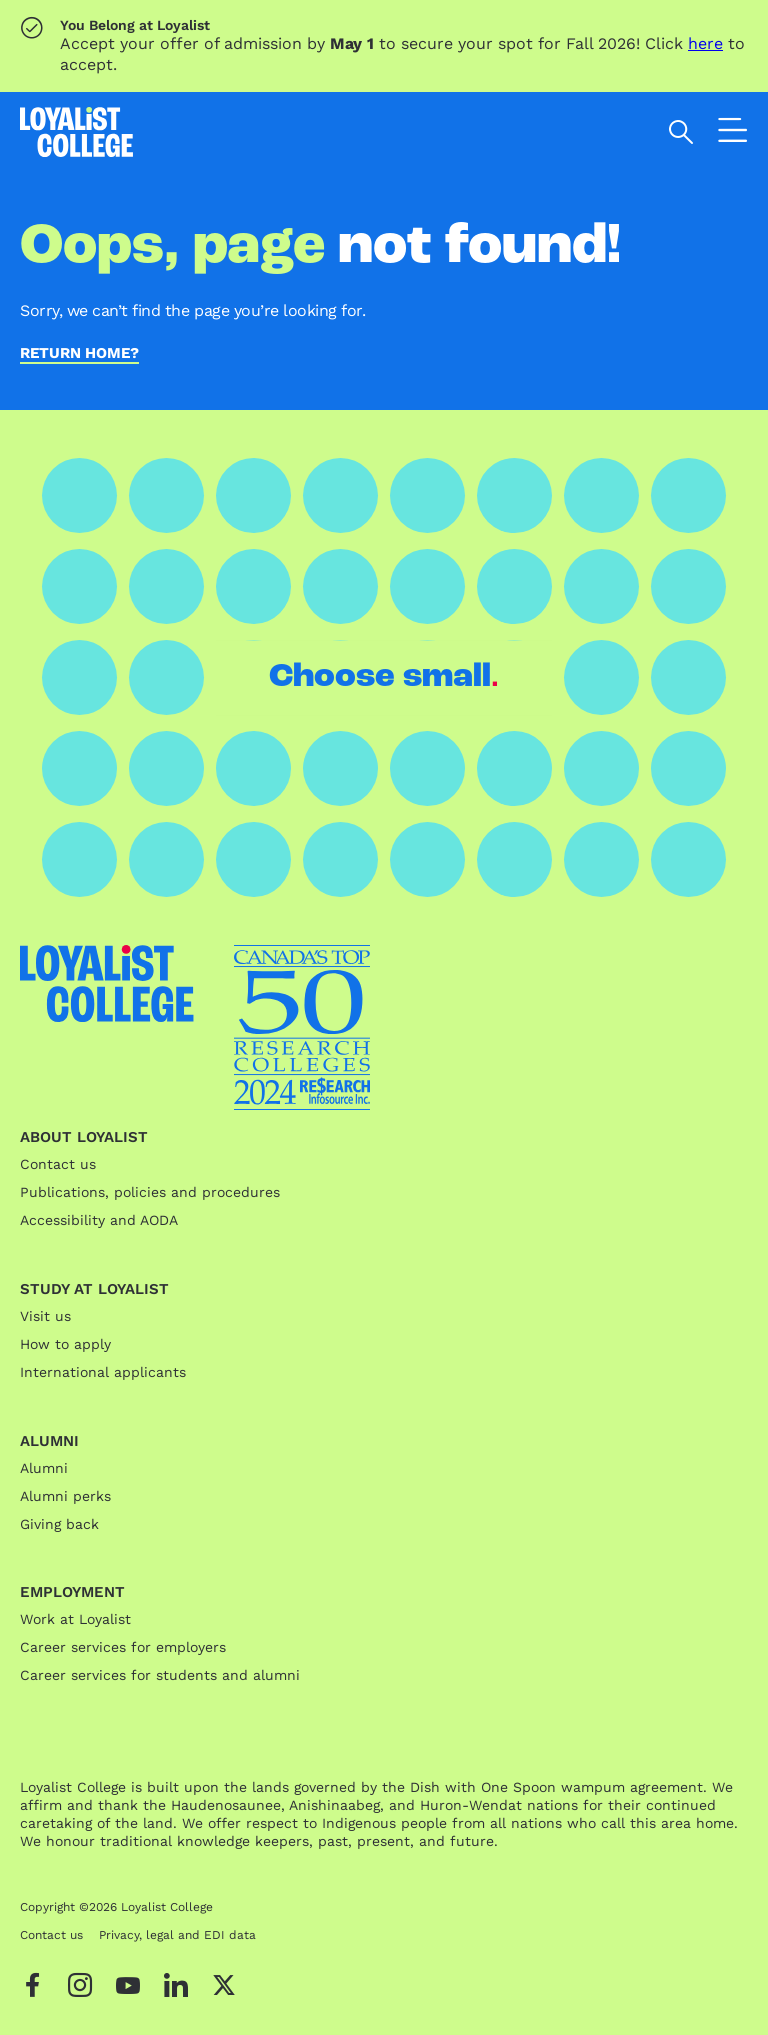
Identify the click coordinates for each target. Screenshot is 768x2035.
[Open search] (681, 132)
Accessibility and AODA (99, 1220)
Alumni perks (65, 1496)
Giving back (59, 1524)
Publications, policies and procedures (150, 1192)
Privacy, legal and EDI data (177, 1935)
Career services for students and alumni (160, 1675)
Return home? (79, 354)
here (705, 43)
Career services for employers (123, 1647)
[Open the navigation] (733, 135)
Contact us (58, 1164)
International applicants (103, 1372)
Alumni (44, 1468)
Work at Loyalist (75, 1619)
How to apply (65, 1344)
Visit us (45, 1316)
